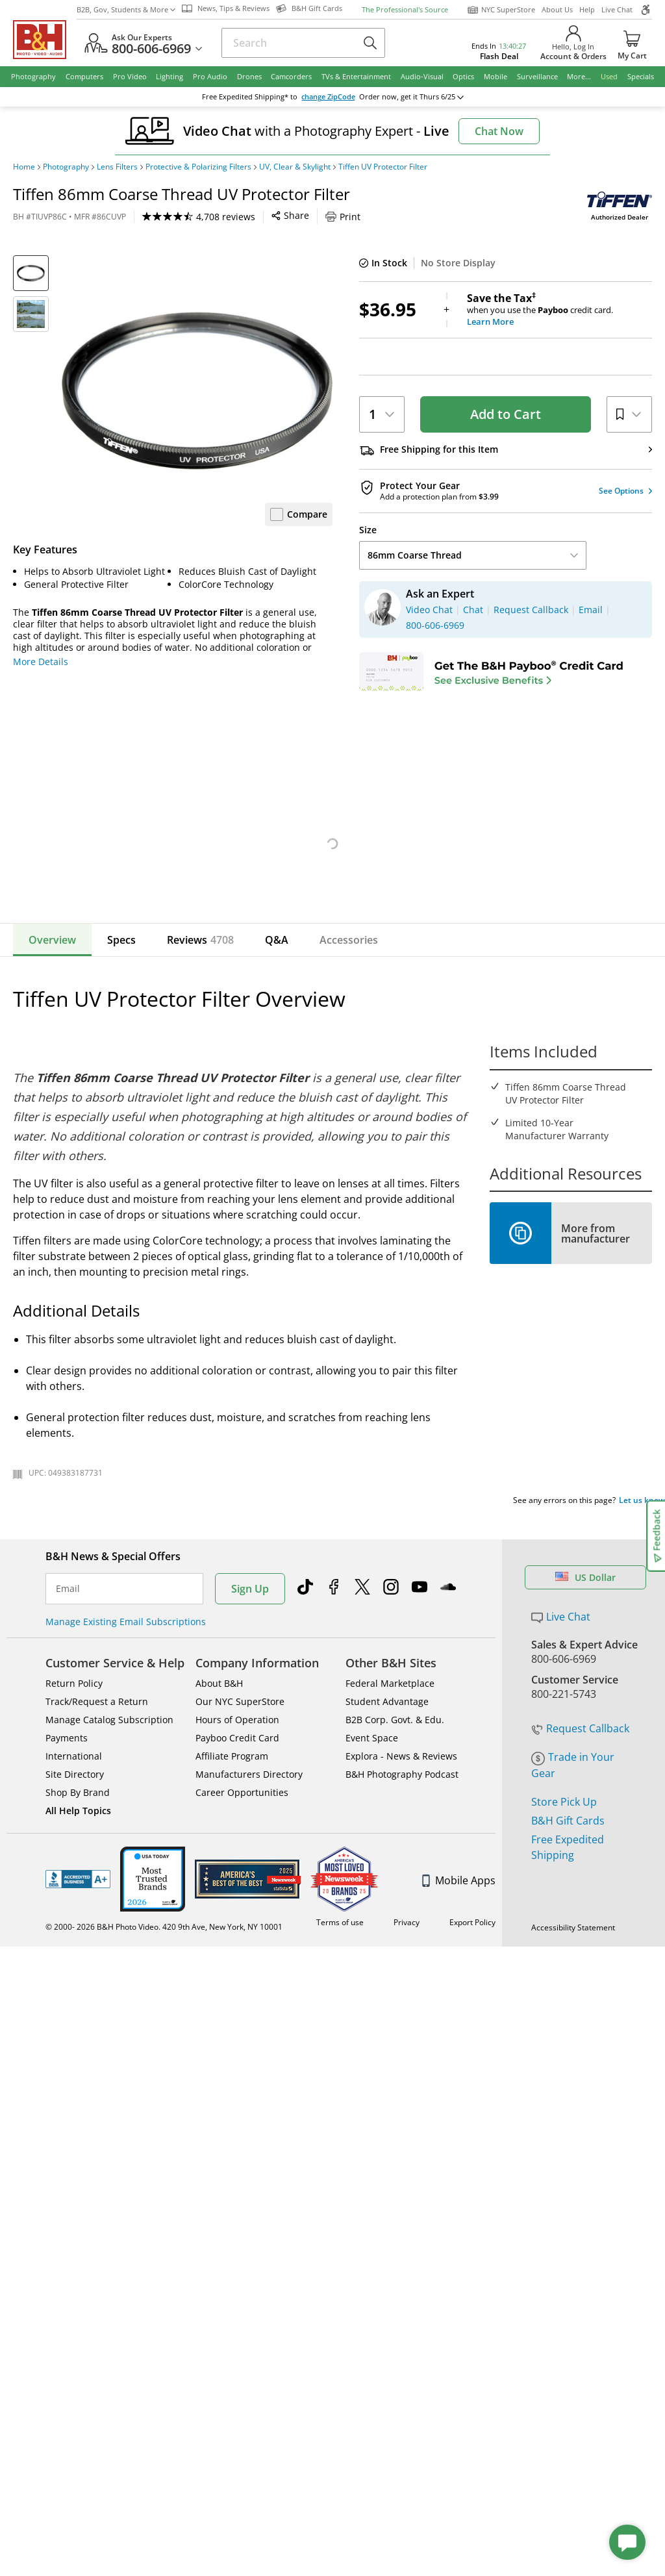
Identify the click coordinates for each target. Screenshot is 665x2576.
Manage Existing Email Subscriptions (125, 1756)
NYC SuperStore (501, 10)
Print (342, 216)
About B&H (219, 1818)
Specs (121, 1075)
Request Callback (580, 1820)
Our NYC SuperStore (239, 1836)
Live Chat (617, 9)
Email (68, 1723)
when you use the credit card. (559, 309)
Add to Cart (505, 414)
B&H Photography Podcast (401, 1909)
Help (587, 9)
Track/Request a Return (96, 1836)
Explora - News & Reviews (401, 1891)
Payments (66, 1873)
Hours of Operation (237, 1855)
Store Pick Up (564, 1893)
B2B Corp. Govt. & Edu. (394, 1855)
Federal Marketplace (389, 1818)
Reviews (200, 1075)
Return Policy (74, 1818)
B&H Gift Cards (568, 1912)
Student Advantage (387, 1836)
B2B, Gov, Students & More (126, 9)
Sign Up (250, 1724)
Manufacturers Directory (249, 1909)
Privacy (408, 2065)
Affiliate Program (231, 1891)
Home (24, 167)
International (73, 1891)
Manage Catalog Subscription (109, 1855)
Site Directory (74, 1909)
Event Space (371, 1873)
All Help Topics (78, 1945)
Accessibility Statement (573, 2078)
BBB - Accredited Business (77, 2014)
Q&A (276, 1075)
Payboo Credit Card (237, 1873)
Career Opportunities (241, 1927)
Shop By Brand (77, 1927)
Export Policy (472, 2065)
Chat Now (499, 131)
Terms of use (344, 2065)
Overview (52, 1075)
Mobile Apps (459, 2015)
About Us (557, 9)
